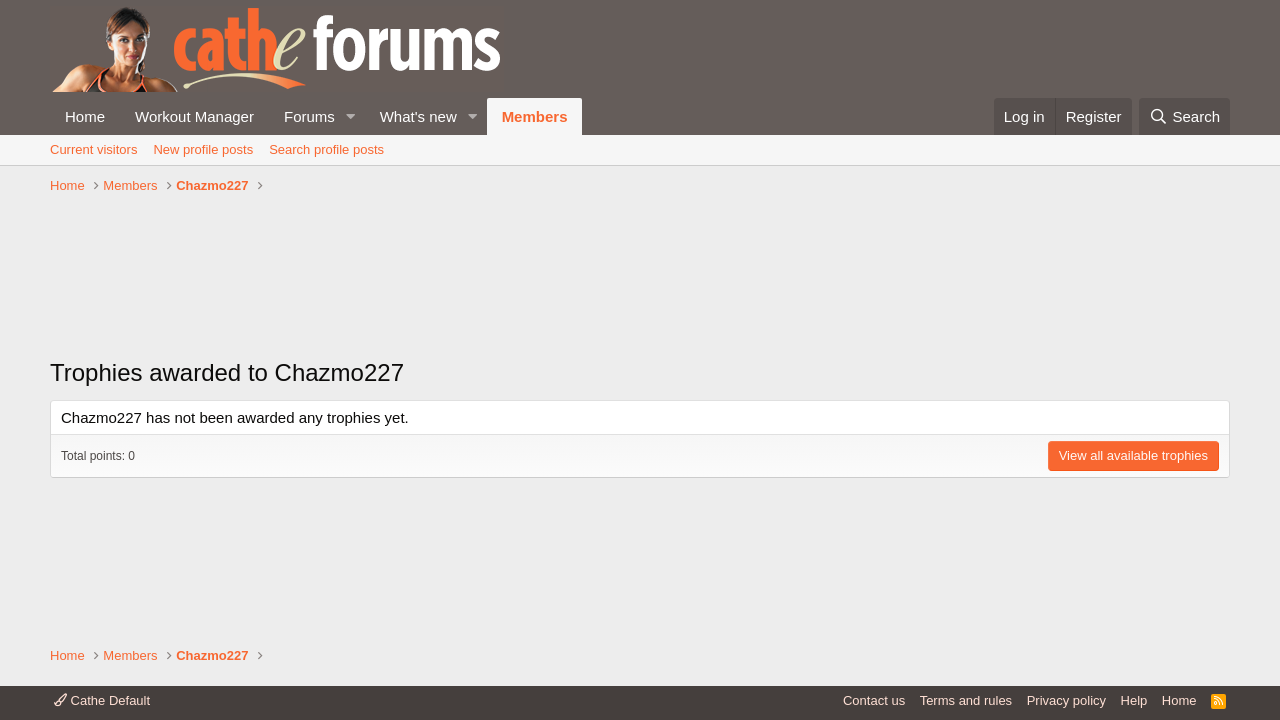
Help (1134, 700)
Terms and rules (966, 700)
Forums (309, 116)
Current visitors (93, 149)
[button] (351, 116)
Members (535, 116)
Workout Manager (194, 116)
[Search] (1184, 116)
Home (85, 116)
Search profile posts (326, 149)
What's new (418, 116)
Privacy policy (1066, 700)
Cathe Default (102, 700)
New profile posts (203, 149)
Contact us (874, 700)
